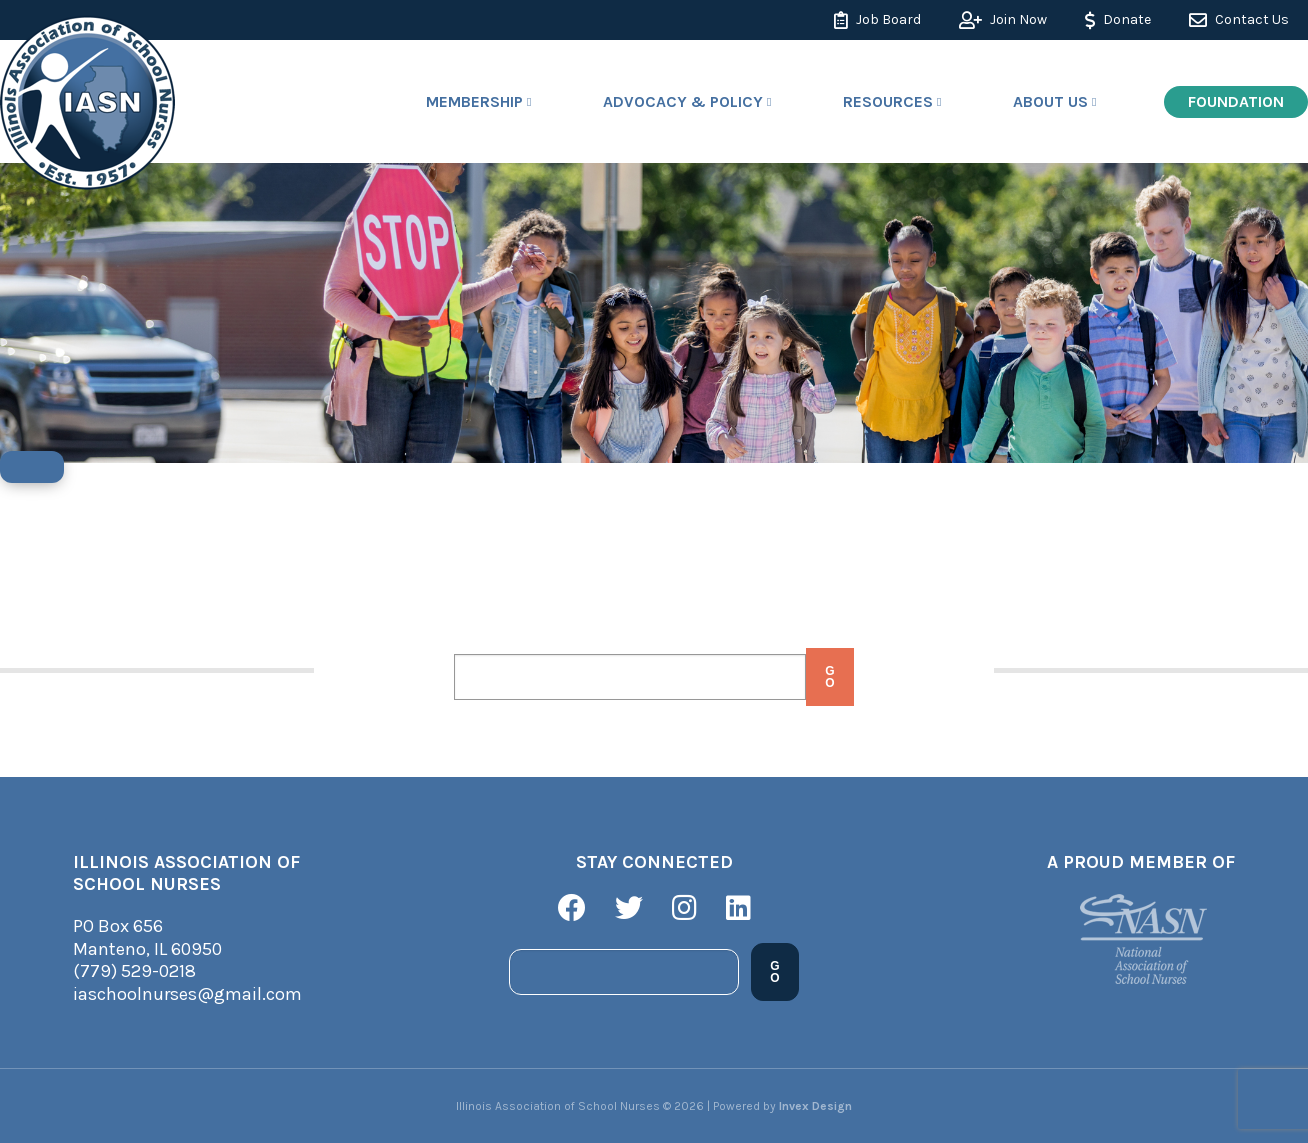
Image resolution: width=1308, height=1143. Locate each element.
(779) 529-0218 (134, 971)
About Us (1050, 101)
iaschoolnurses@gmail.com (187, 994)
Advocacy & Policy (683, 101)
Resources (888, 101)
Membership (474, 101)
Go (829, 677)
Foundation (1236, 101)
